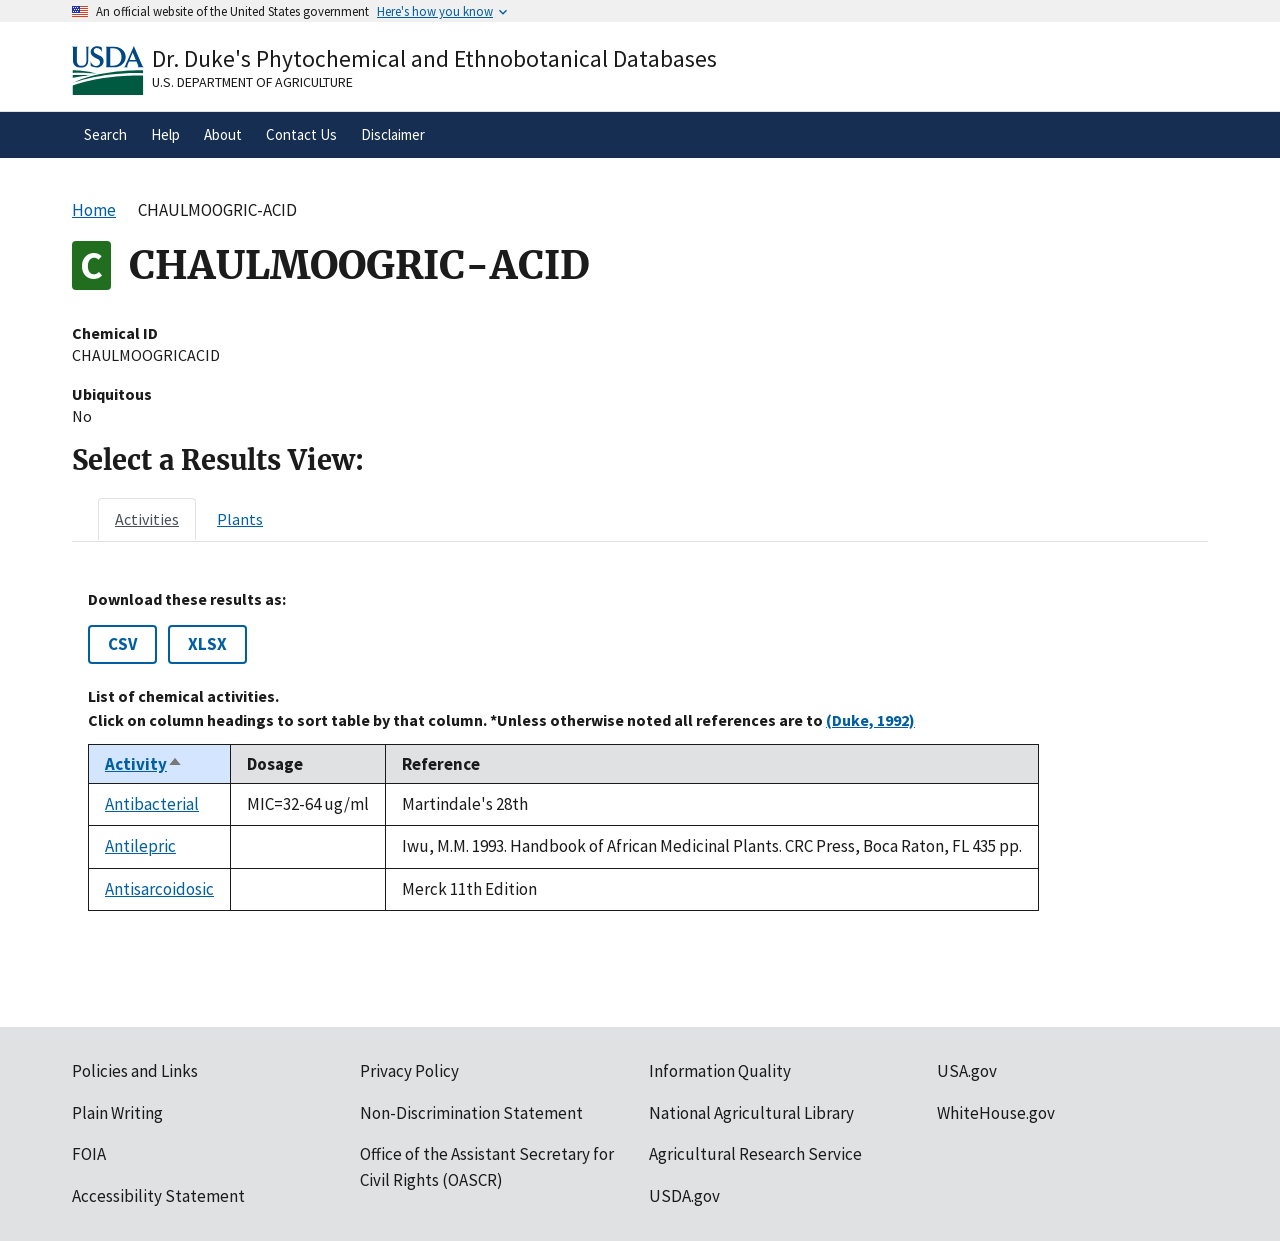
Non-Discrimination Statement (471, 1113)
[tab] (147, 519)
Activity (144, 764)
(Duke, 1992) (870, 720)
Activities (147, 519)
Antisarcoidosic (159, 889)
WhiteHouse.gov (996, 1113)
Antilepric (140, 846)
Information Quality (720, 1071)
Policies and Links (135, 1071)
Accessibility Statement (158, 1196)
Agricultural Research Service (755, 1154)
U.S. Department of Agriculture (252, 82)
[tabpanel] (640, 750)
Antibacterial (152, 804)
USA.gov (967, 1071)
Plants (240, 519)
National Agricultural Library (751, 1113)
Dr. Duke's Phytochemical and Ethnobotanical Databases (434, 58)
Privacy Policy (409, 1071)
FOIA (89, 1154)
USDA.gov (684, 1196)
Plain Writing (117, 1113)
